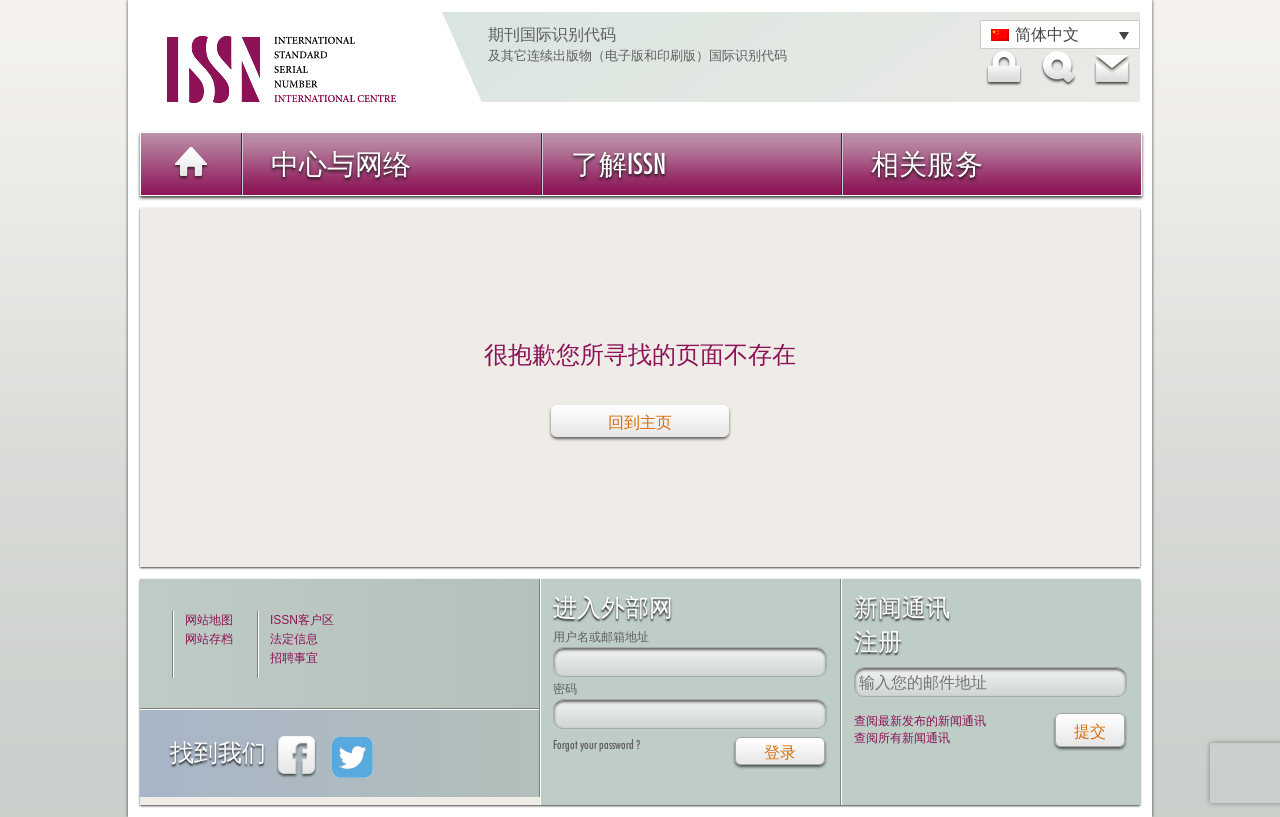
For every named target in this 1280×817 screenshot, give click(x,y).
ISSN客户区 (302, 620)
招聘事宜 (294, 658)
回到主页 (640, 422)
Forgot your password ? (596, 744)
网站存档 (209, 639)
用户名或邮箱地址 (601, 636)
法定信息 (294, 639)
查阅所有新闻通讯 (902, 738)
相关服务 (927, 163)
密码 (565, 688)
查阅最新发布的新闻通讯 (920, 721)
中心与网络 (341, 163)
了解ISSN (618, 163)
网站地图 (209, 620)
